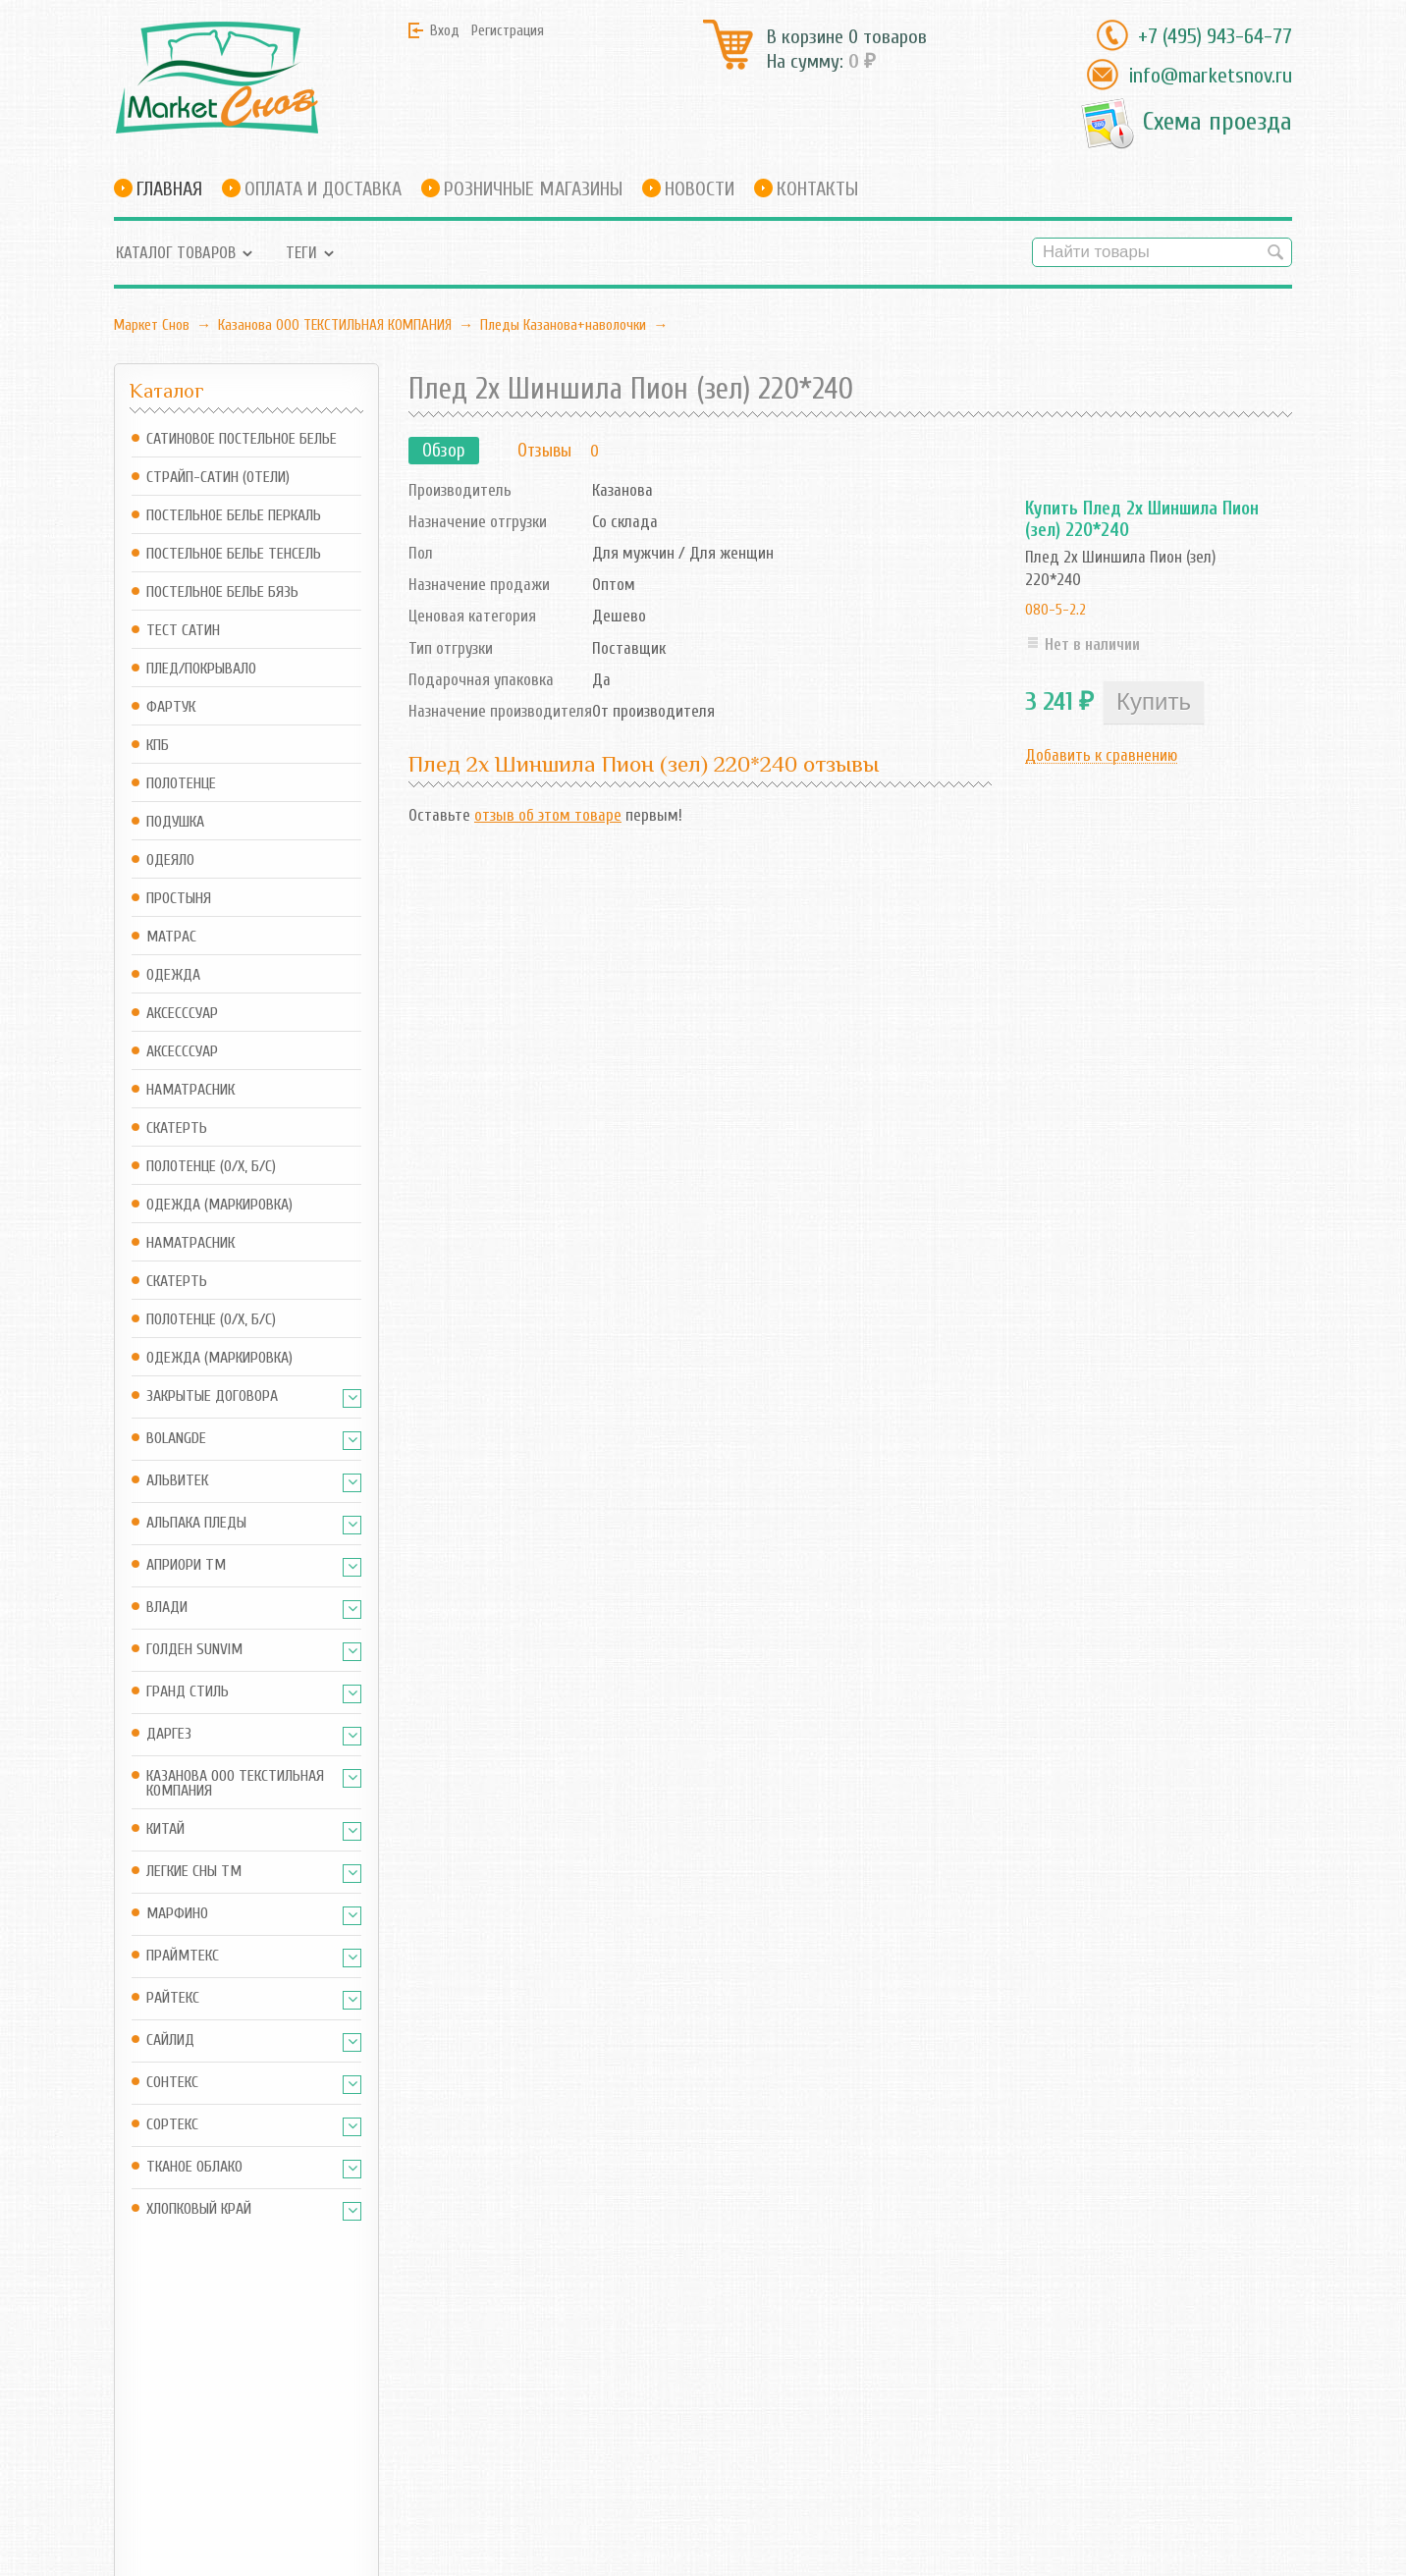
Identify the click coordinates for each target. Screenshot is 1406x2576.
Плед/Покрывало (201, 669)
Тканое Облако (194, 2167)
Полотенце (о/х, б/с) (211, 1166)
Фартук (170, 707)
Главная (169, 189)
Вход (445, 30)
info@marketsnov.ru (1210, 75)
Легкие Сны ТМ (194, 1871)
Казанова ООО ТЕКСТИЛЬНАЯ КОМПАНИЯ (335, 325)
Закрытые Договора (212, 1396)
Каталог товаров (176, 252)
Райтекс (172, 1998)
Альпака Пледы (196, 1523)
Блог (481, 2373)
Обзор (443, 450)
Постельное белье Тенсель (233, 554)
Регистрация (507, 30)
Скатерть (176, 1128)
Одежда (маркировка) (219, 1205)
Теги (301, 252)
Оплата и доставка (323, 189)
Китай (165, 1829)
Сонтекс (172, 2082)
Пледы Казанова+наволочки (563, 325)
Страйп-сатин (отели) (218, 477)
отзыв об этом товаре (548, 815)
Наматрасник (190, 1090)
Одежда (173, 975)
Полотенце (181, 784)
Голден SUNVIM (194, 1649)
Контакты (817, 189)
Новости (699, 189)
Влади (167, 1607)
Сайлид (170, 2040)
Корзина (341, 2409)
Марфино (177, 1913)
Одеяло (170, 860)
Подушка (175, 822)
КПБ (157, 745)
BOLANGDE (176, 1438)
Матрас (171, 937)
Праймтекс (182, 1956)
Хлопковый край (198, 2209)
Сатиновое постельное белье (241, 439)
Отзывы (544, 450)
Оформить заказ (368, 2436)
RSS (477, 2409)
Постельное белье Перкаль (233, 516)
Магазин (343, 2373)
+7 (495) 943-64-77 (1215, 36)
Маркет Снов (151, 325)
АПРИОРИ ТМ (186, 1565)
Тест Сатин (183, 630)
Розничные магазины (533, 189)
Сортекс (172, 2125)
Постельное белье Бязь (222, 592)
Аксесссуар (182, 1013)
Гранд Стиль (187, 1692)
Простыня (178, 898)
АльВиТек (177, 1481)
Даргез (168, 1734)
